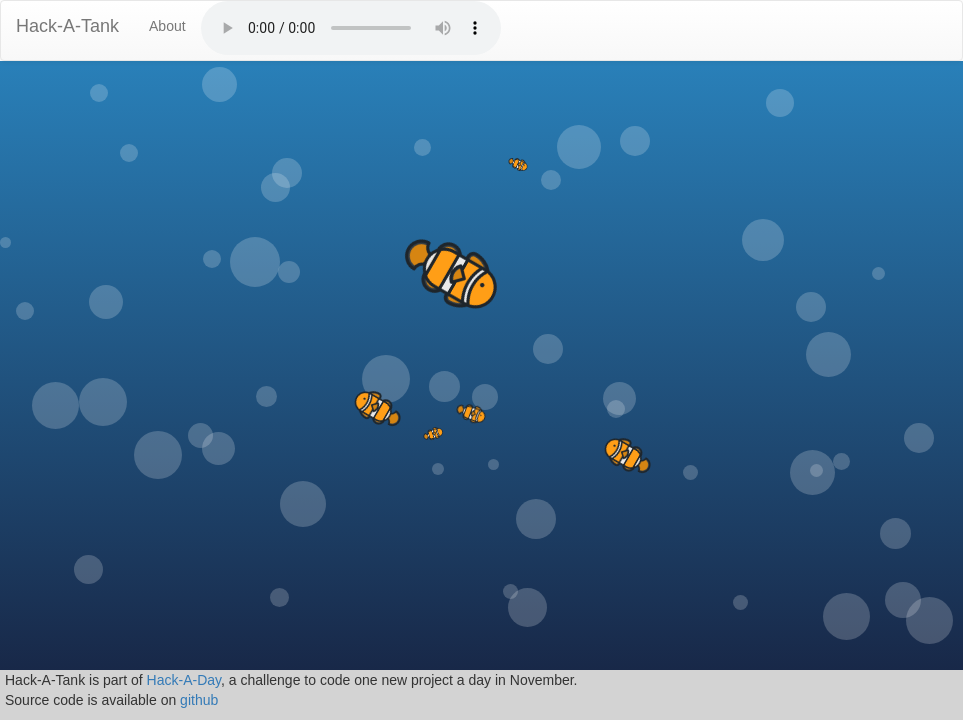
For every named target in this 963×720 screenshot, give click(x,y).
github (199, 700)
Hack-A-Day (184, 680)
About (167, 26)
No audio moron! (351, 28)
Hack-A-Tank (67, 26)
